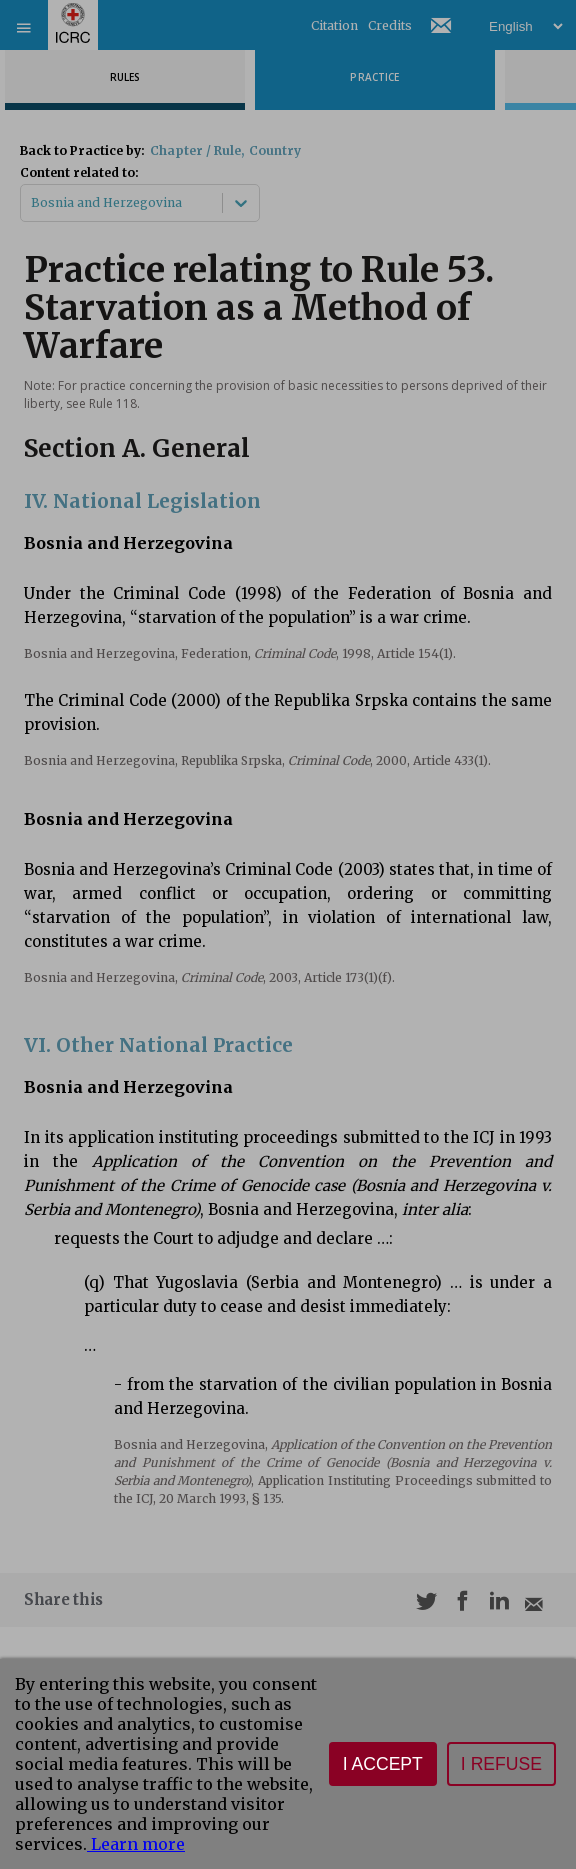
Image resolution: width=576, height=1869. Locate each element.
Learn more (136, 1844)
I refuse (501, 1764)
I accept (383, 1764)
